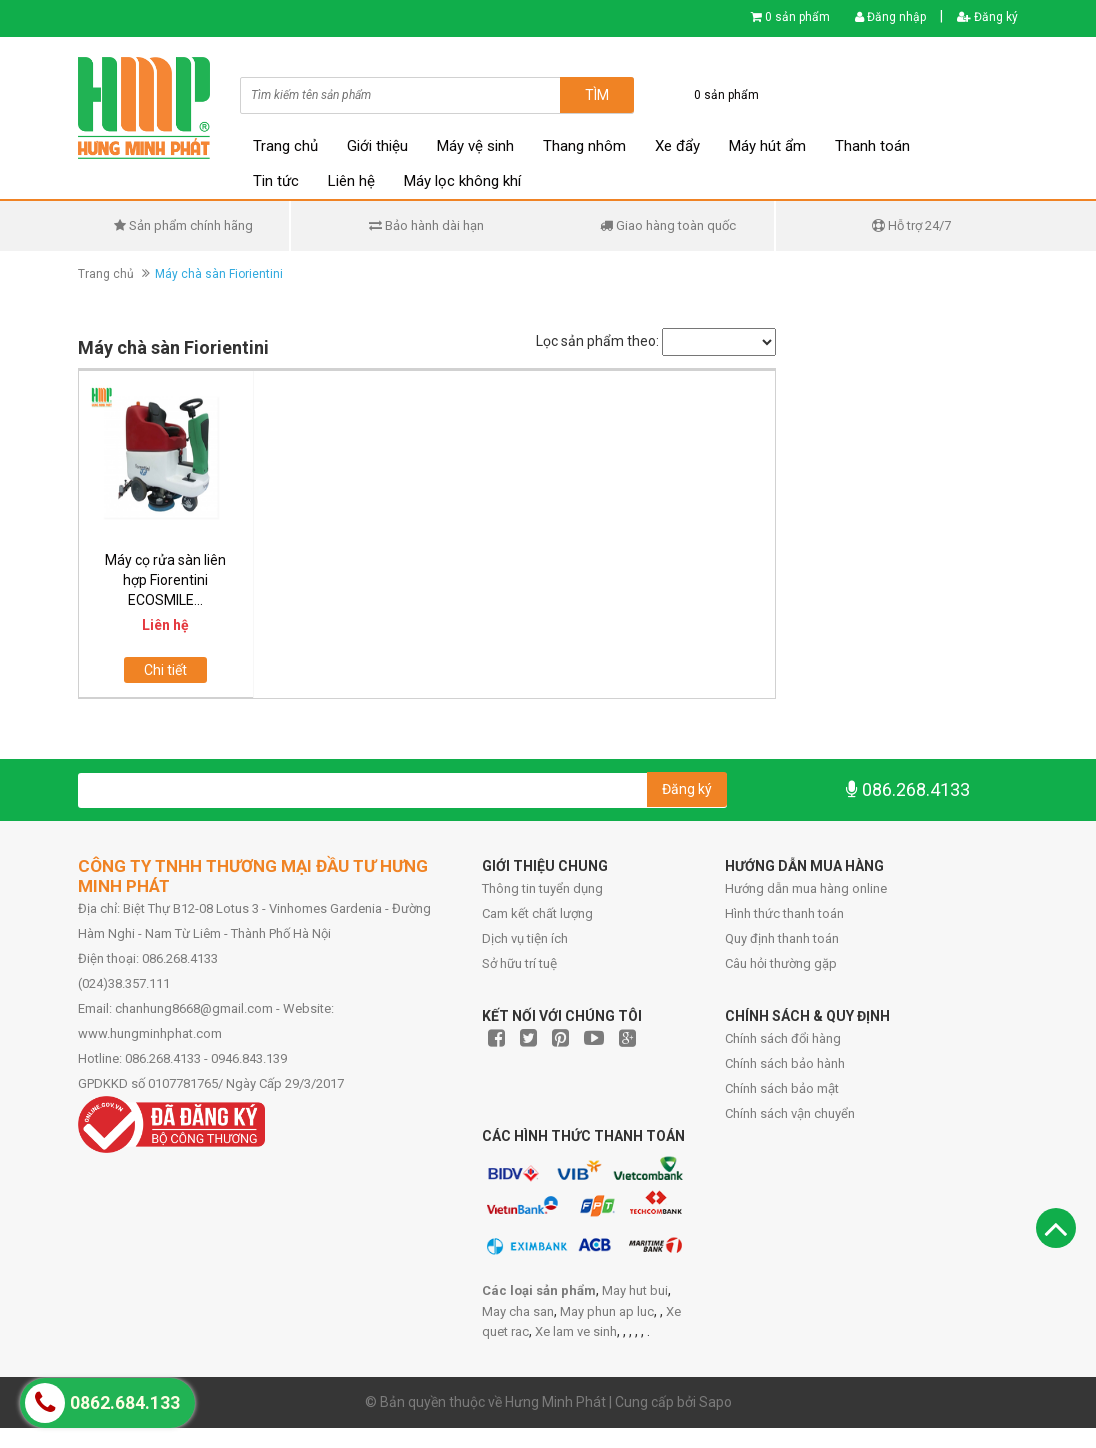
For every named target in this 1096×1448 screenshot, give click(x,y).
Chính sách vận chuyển (790, 1113)
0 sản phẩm (797, 17)
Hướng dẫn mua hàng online (806, 888)
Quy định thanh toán (782, 938)
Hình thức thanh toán (784, 913)
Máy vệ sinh (475, 146)
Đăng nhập (890, 17)
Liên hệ (351, 181)
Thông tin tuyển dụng (542, 888)
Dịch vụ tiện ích (525, 938)
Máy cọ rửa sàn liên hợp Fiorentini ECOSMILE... (165, 580)
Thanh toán (872, 146)
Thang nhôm (584, 146)
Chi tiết (165, 670)
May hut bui (635, 1290)
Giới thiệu (377, 146)
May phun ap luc (607, 1311)
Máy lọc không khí (462, 181)
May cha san (518, 1311)
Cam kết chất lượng (537, 913)
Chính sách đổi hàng (783, 1038)
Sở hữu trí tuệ (519, 963)
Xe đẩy (677, 146)
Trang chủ (285, 146)
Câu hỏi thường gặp (781, 963)
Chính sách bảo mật (782, 1088)
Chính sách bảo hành (785, 1063)
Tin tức (276, 181)
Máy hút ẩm (767, 146)
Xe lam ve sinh (576, 1331)
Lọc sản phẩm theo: (597, 341)
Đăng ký (987, 17)
